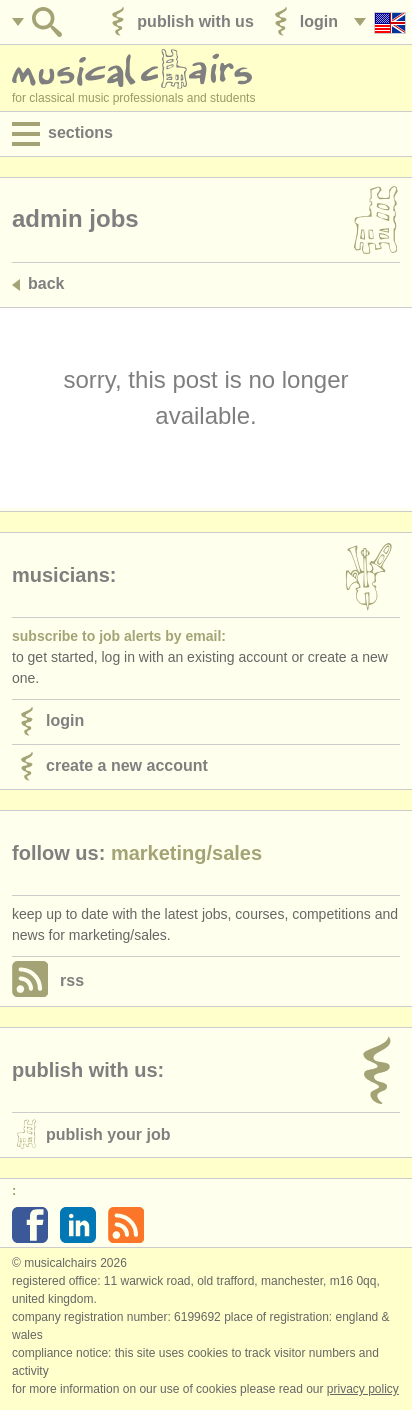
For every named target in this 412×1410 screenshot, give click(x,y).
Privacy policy (363, 1389)
